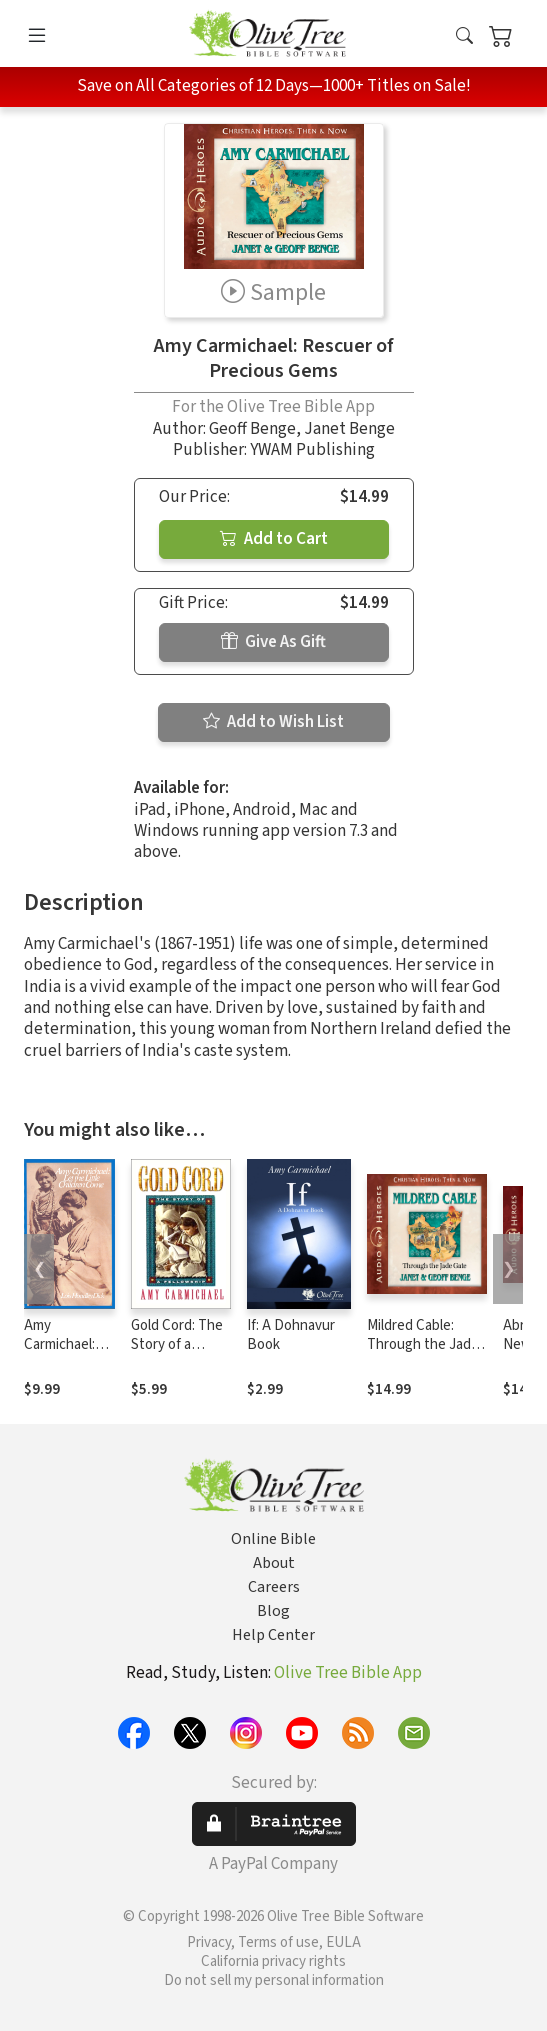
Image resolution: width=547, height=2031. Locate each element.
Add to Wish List (273, 722)
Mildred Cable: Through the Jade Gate (423, 1344)
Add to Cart (274, 539)
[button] (464, 37)
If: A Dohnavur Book (291, 1335)
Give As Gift (273, 642)
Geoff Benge (252, 429)
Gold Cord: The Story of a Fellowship (177, 1344)
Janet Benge (349, 429)
